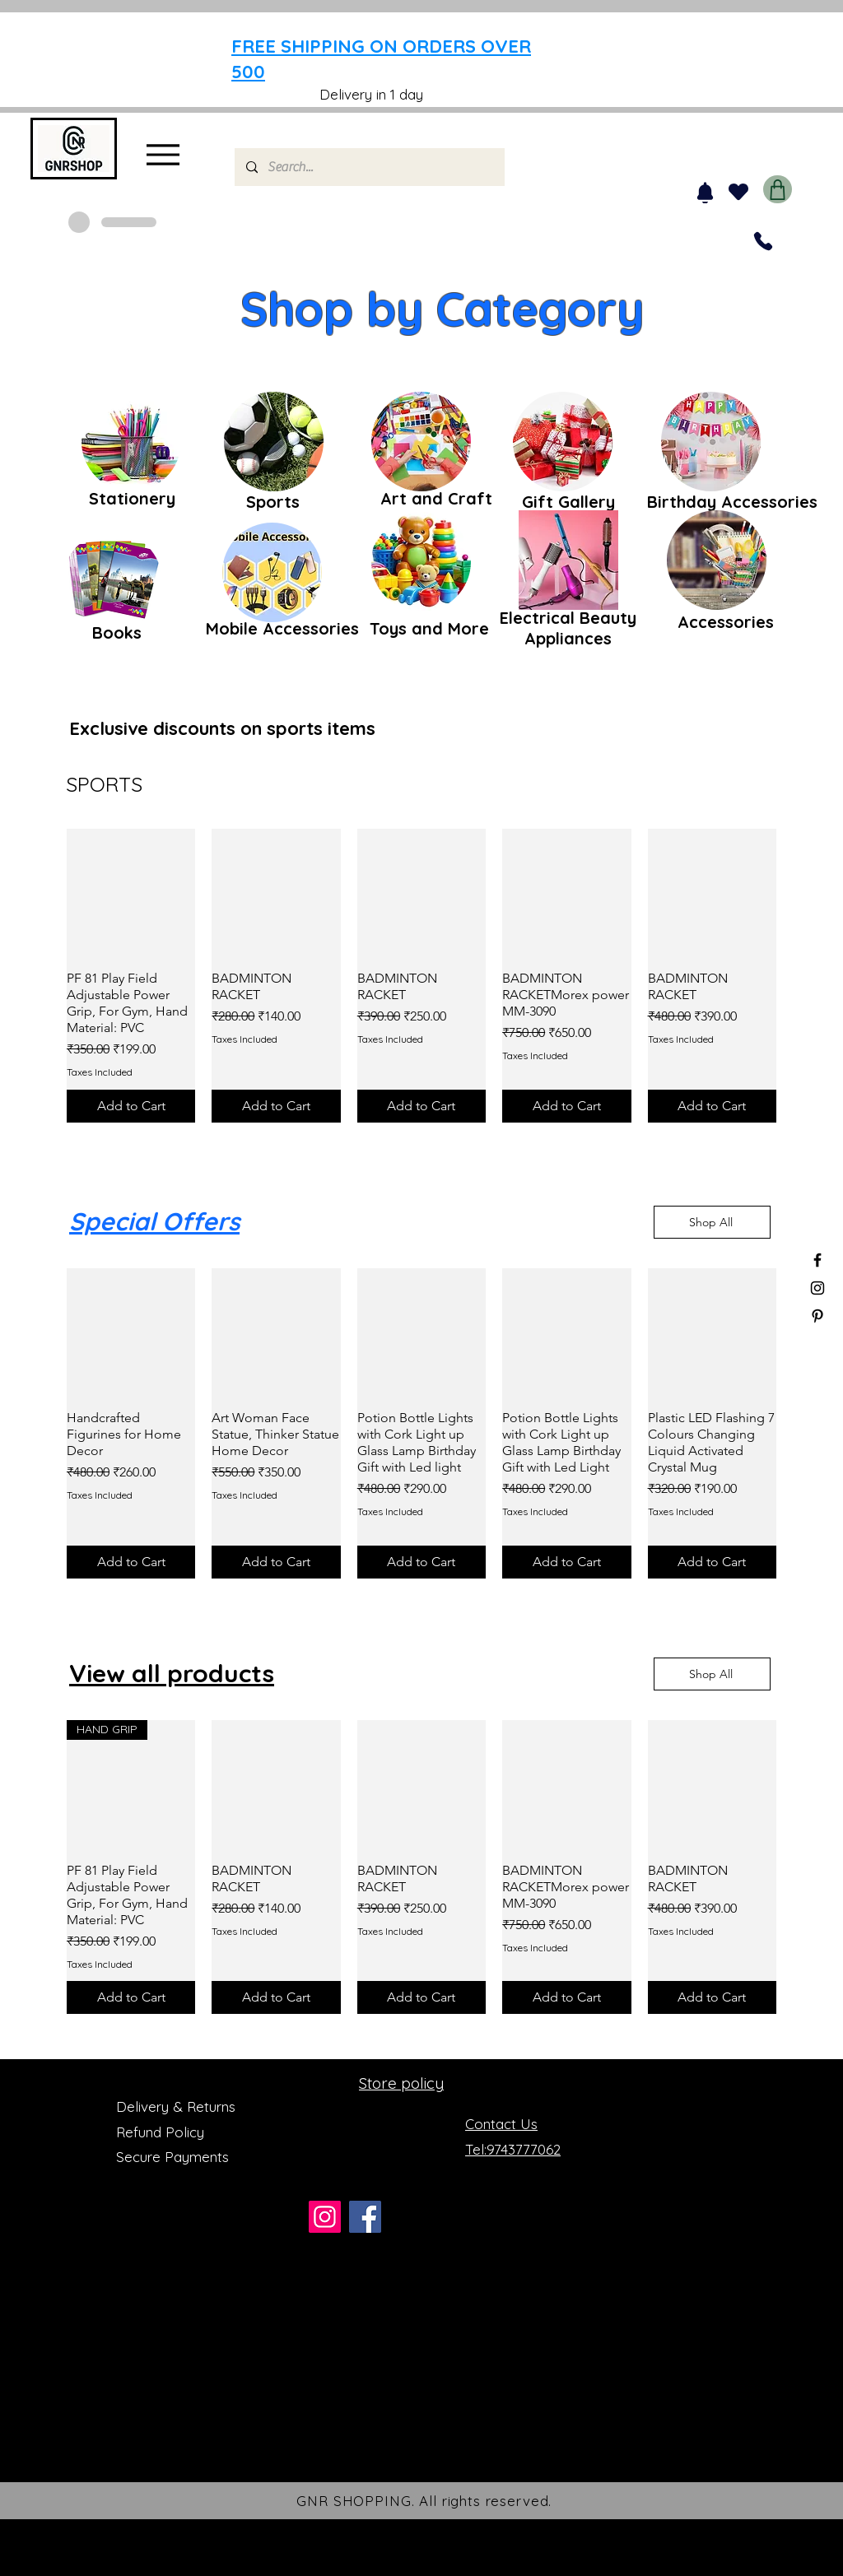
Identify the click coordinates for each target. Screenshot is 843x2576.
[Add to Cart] (131, 1106)
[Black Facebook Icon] (817, 1260)
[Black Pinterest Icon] (817, 1316)
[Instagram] (325, 2217)
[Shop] (777, 189)
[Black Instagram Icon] (817, 1288)
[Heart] (738, 192)
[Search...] (369, 167)
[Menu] (162, 154)
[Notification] (704, 192)
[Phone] (763, 241)
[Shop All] (712, 1222)
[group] (421, 975)
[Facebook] (365, 2217)
